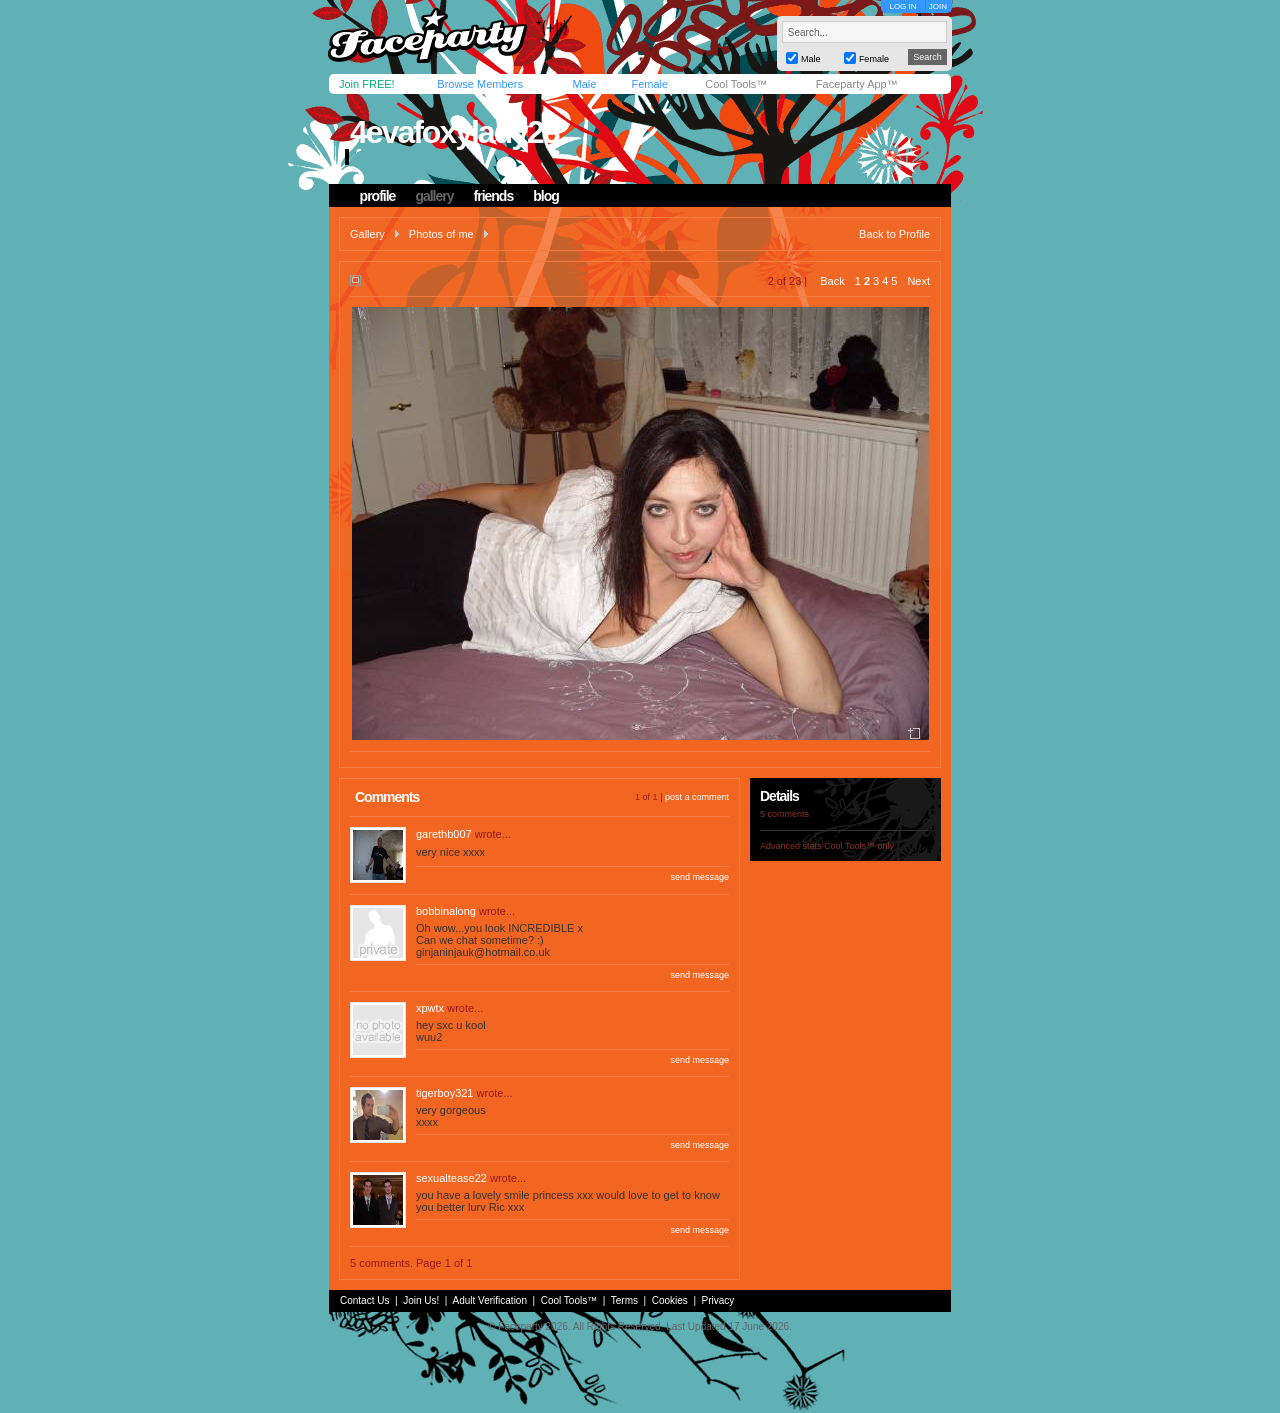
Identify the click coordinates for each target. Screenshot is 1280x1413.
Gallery (367, 234)
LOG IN (902, 6)
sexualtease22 (451, 1178)
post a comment (697, 797)
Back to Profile (894, 234)
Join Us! (421, 1300)
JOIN (938, 6)
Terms (624, 1300)
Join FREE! (367, 84)
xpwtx (430, 1008)
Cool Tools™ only (859, 846)
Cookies (670, 1300)
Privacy (718, 1300)
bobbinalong (446, 911)
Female (649, 84)
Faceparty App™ (857, 84)
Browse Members (480, 84)
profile (378, 196)
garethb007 (444, 834)
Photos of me (441, 234)
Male (584, 84)
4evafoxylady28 (454, 132)
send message (699, 877)
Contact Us (364, 1300)
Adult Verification (489, 1300)
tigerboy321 (445, 1093)
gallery (434, 196)
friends (494, 196)
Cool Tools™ (736, 84)
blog (546, 196)
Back (832, 281)
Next (918, 281)
